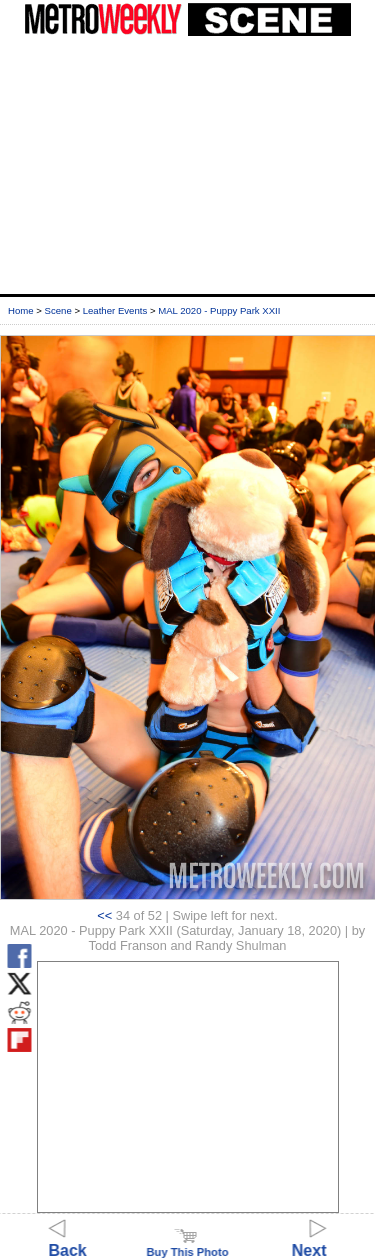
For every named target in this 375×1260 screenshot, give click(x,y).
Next (309, 1241)
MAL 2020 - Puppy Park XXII (219, 310)
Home (21, 310)
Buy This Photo (187, 1246)
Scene (58, 310)
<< (104, 915)
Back (68, 1241)
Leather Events (115, 310)
